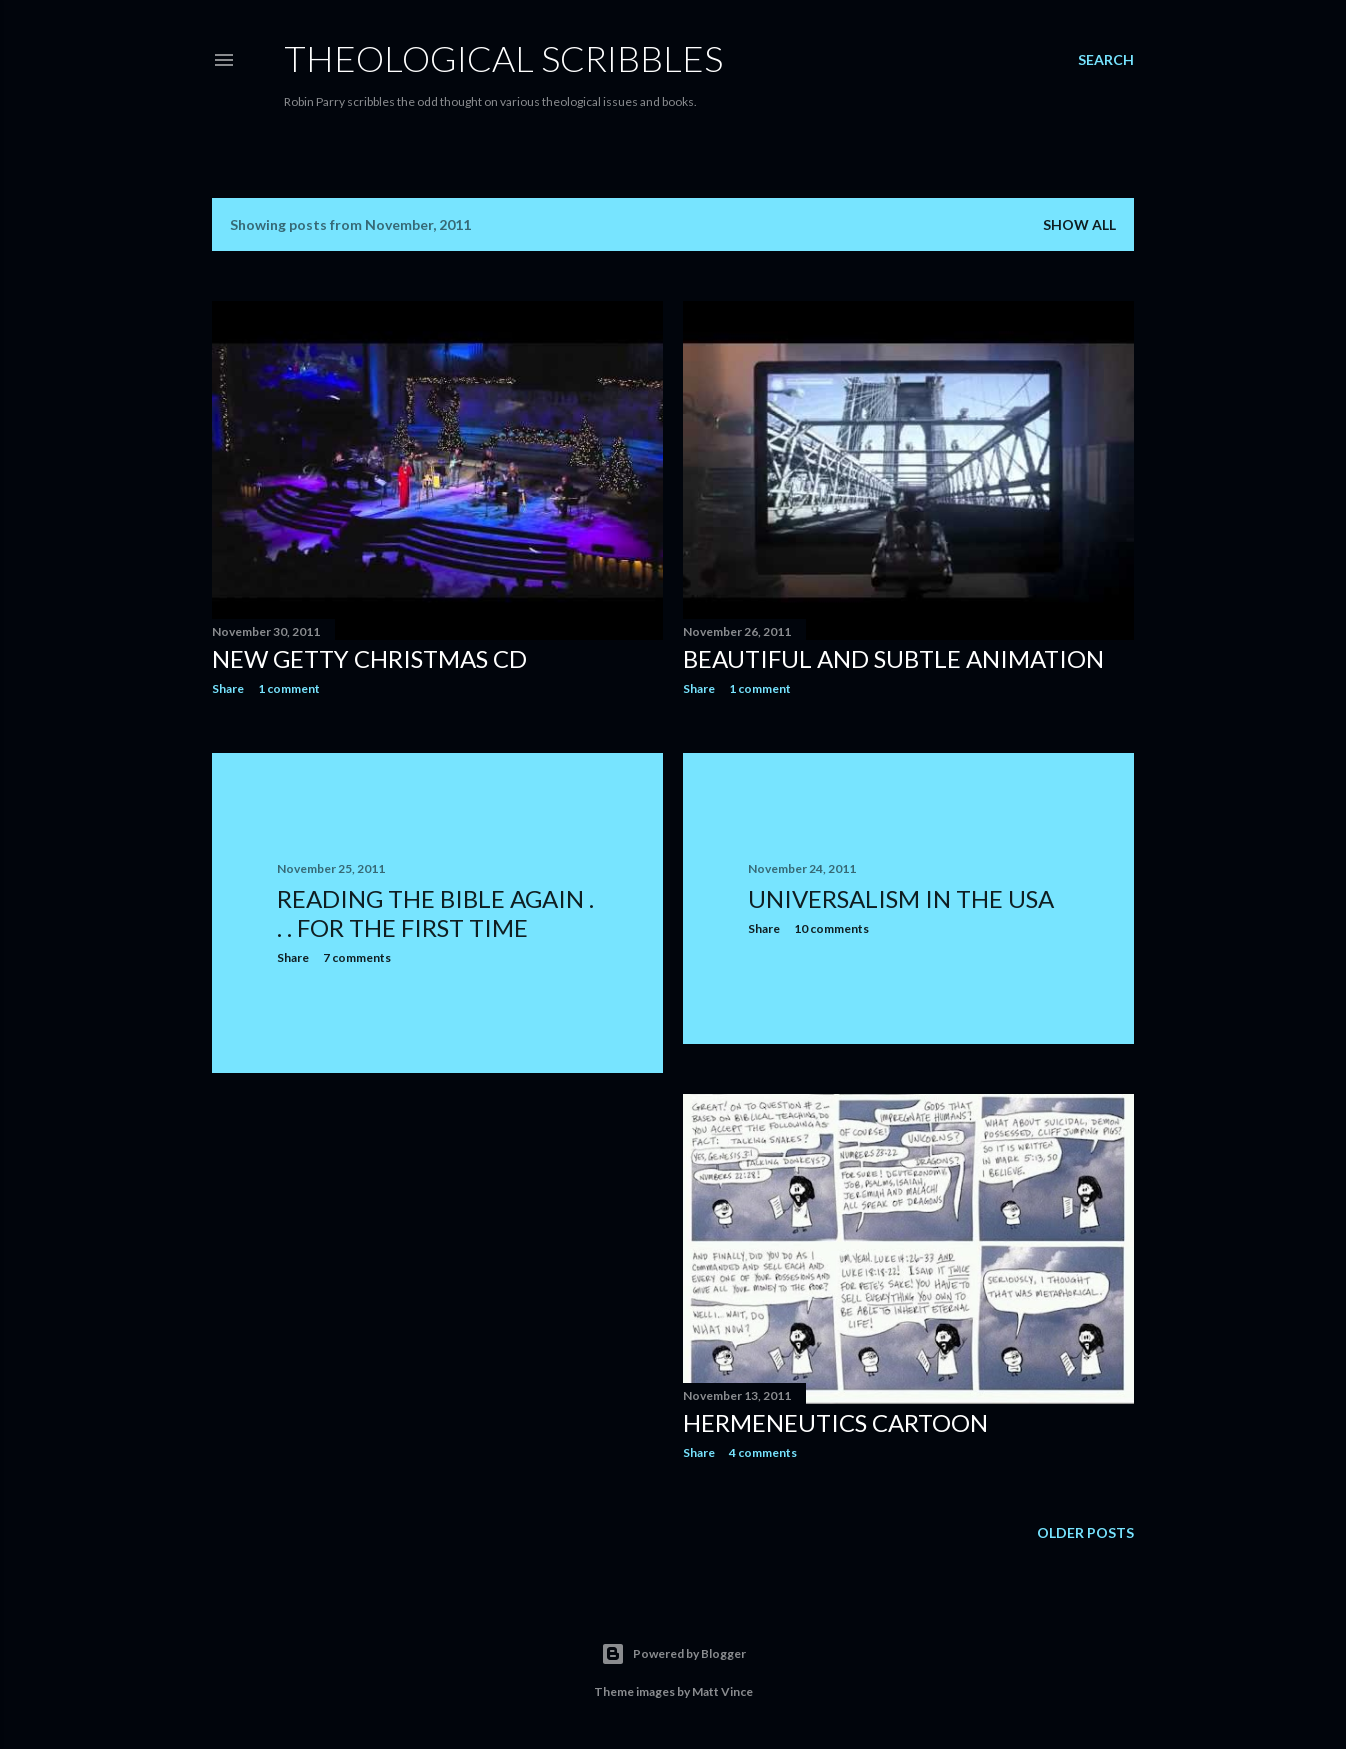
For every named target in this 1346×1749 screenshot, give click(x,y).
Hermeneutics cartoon (835, 1422)
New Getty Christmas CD (369, 658)
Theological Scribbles (503, 58)
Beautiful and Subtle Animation (893, 658)
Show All (1079, 224)
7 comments (357, 957)
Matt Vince (722, 1691)
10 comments (831, 928)
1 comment (289, 688)
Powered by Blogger (673, 1654)
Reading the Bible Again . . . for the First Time (435, 913)
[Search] (1106, 60)
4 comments (763, 1452)
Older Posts (1085, 1532)
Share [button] (228, 688)
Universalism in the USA (901, 898)
